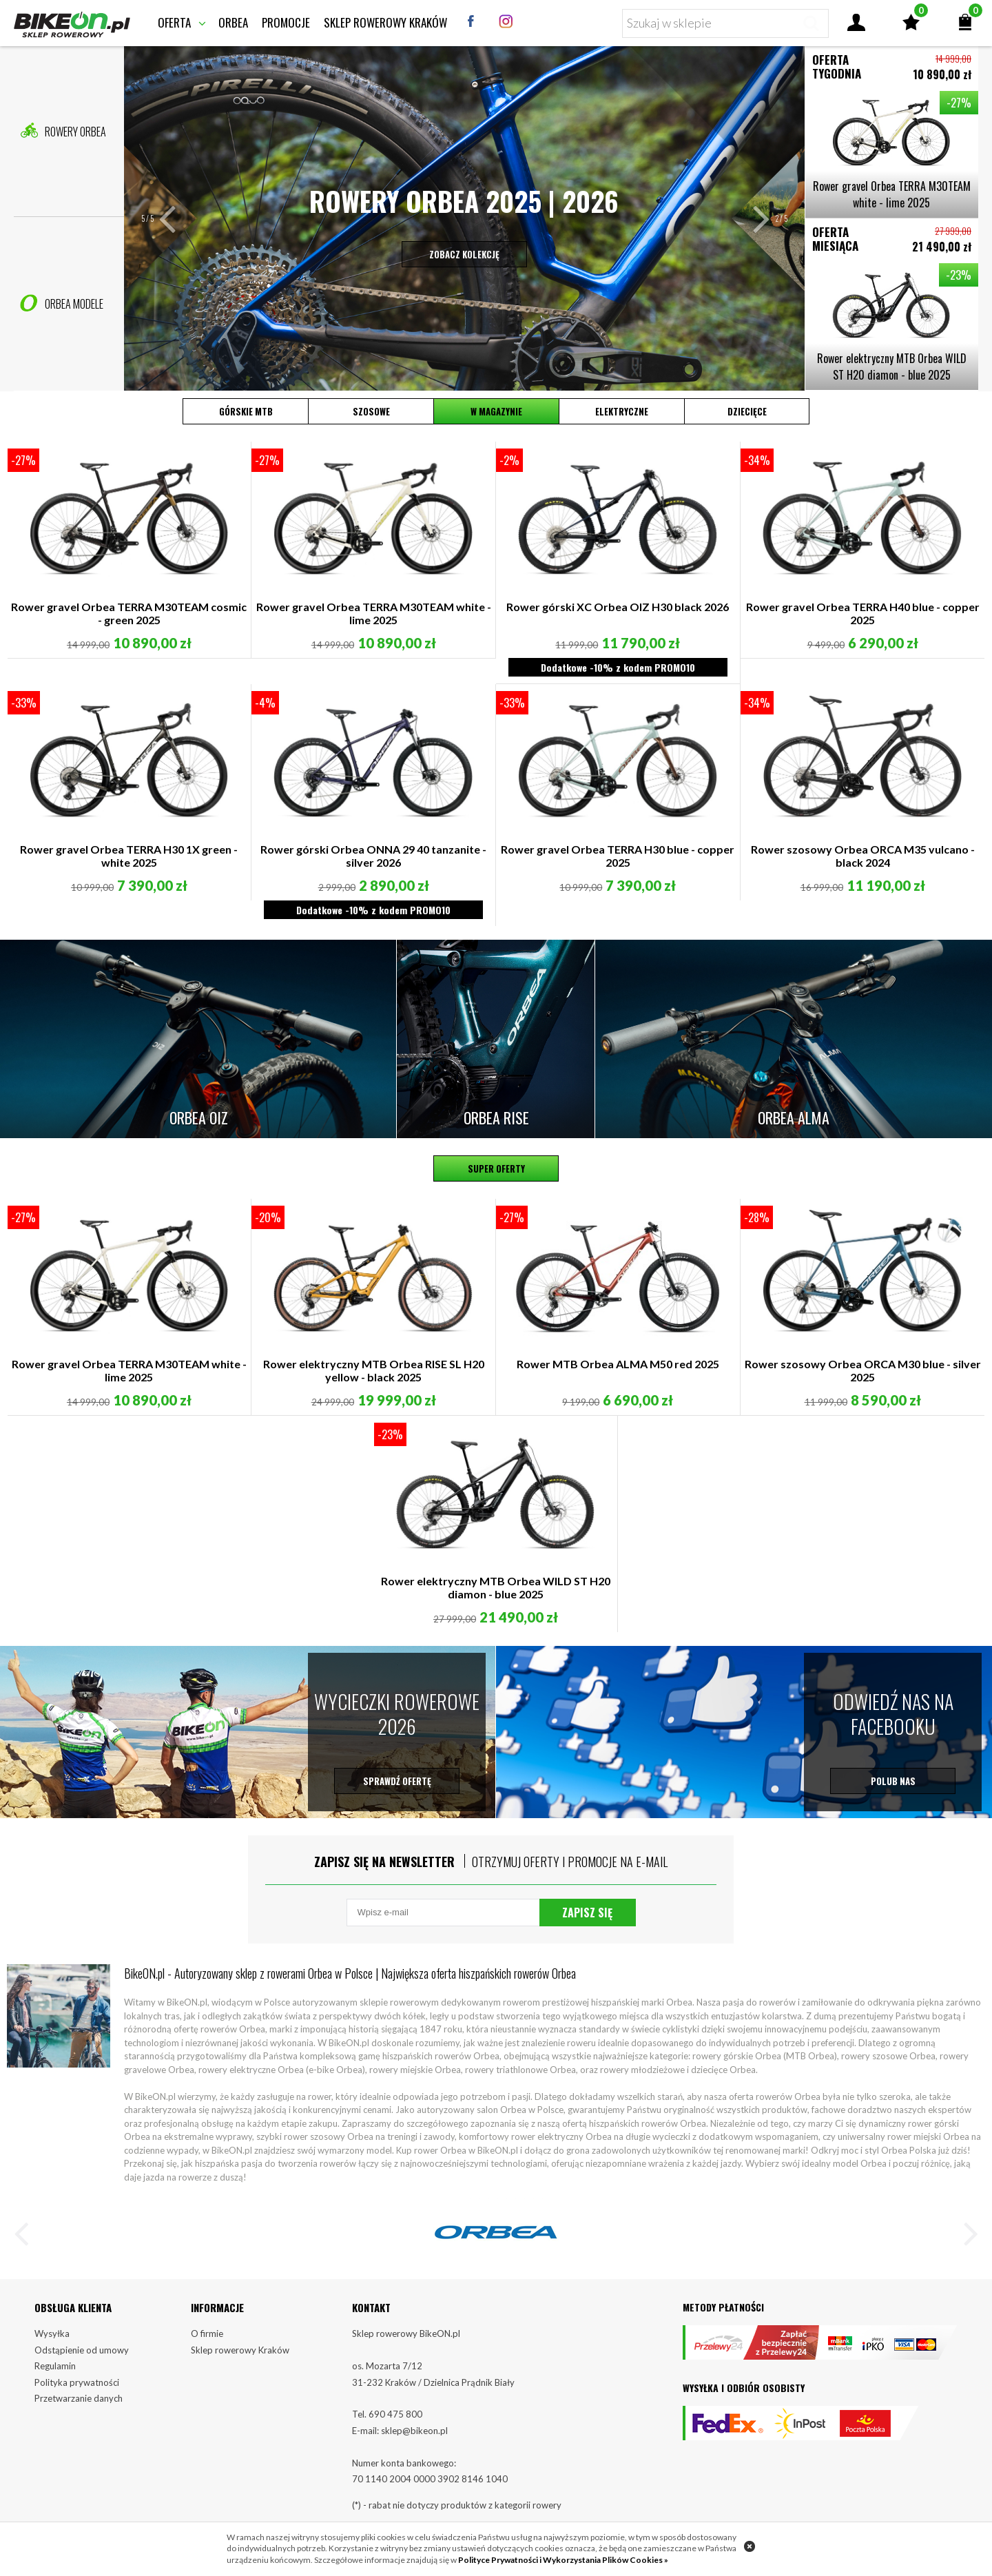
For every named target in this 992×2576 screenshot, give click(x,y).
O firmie (207, 2333)
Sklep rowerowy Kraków (385, 22)
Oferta (174, 22)
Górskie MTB (246, 411)
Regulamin (55, 2365)
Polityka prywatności (76, 2382)
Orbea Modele (61, 303)
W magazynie (496, 411)
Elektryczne (621, 411)
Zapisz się (587, 1912)
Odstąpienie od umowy (81, 2350)
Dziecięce (747, 411)
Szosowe (371, 411)
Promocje (286, 22)
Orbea (233, 22)
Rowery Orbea (63, 131)
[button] (175, 218)
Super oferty (496, 1168)
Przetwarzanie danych (78, 2398)
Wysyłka (52, 2333)
